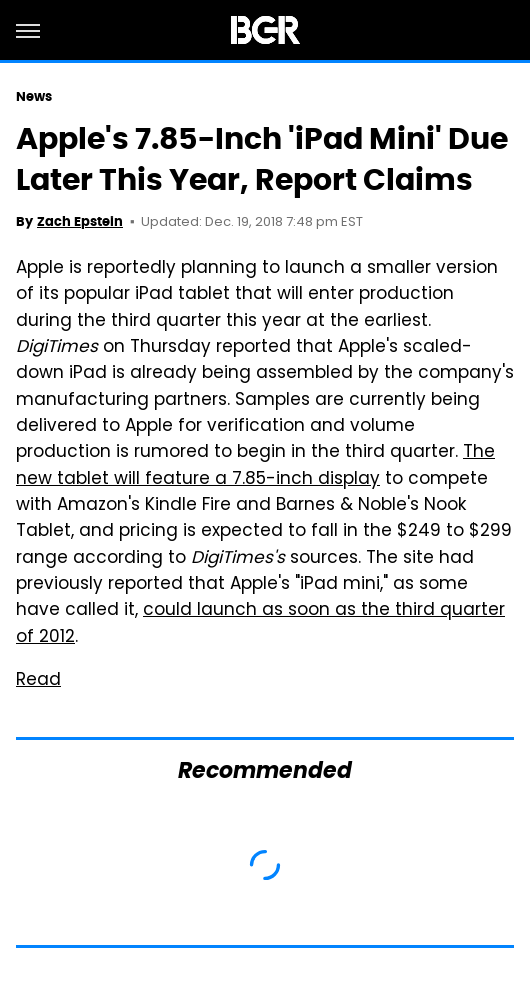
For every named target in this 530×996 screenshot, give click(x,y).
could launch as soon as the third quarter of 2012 (260, 624)
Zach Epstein (80, 221)
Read (38, 681)
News (34, 96)
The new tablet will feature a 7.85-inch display (255, 466)
